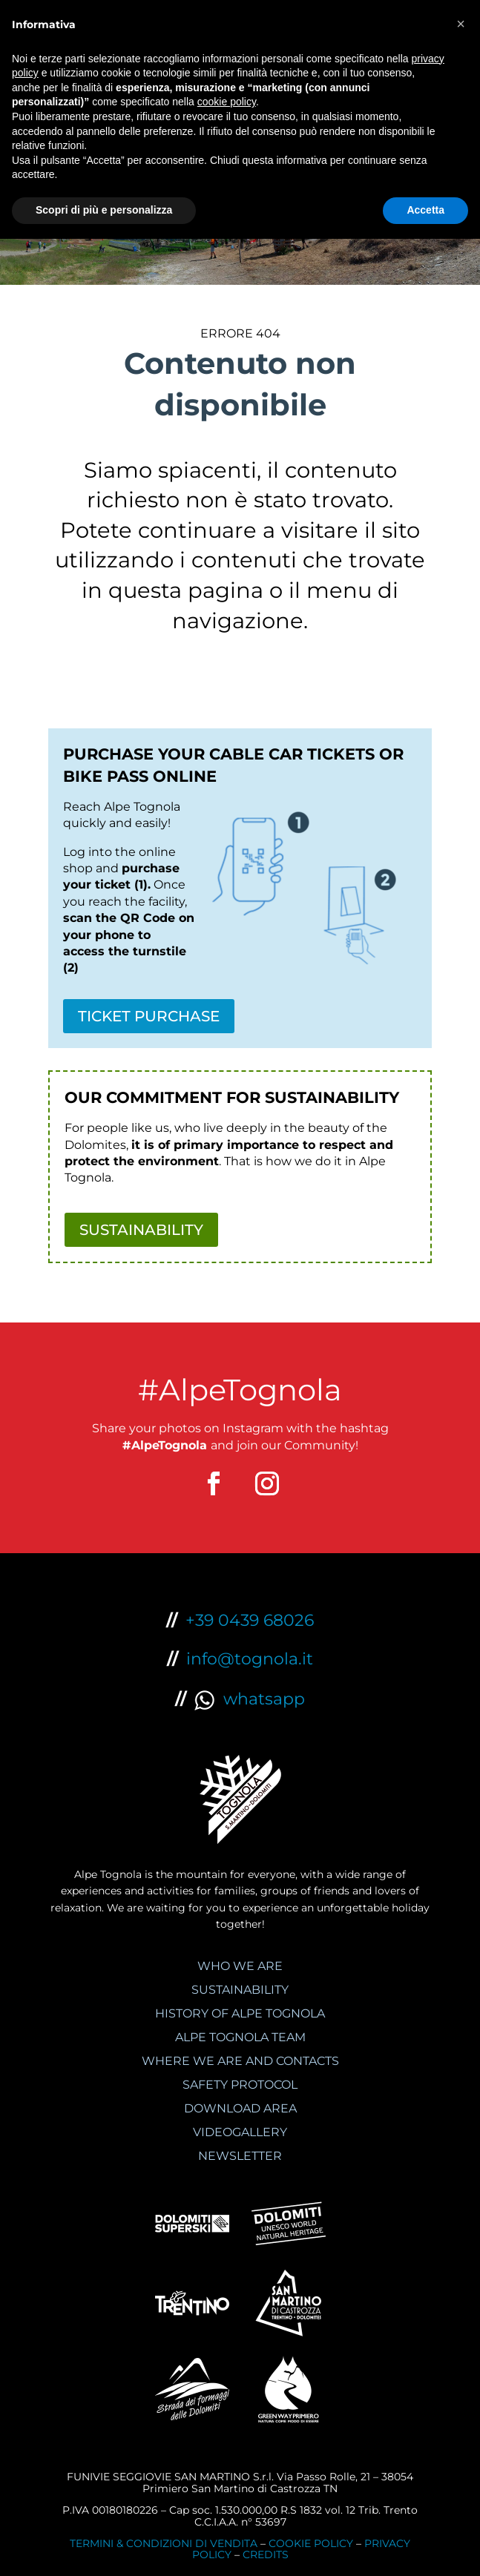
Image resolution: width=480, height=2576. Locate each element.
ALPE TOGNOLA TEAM (240, 2037)
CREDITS (266, 2554)
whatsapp (249, 1699)
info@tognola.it (249, 1659)
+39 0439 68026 (249, 1620)
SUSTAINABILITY (141, 1230)
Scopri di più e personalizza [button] (104, 210)
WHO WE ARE (240, 1966)
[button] (461, 24)
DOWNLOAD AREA (240, 2108)
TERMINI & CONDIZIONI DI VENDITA (163, 2543)
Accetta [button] (425, 210)
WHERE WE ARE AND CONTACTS (240, 2061)
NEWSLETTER (240, 2156)
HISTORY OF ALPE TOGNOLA (240, 2013)
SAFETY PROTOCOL (240, 2085)
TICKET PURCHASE (149, 1016)
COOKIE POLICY (311, 2543)
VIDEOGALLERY (240, 2132)
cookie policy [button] (226, 102)
